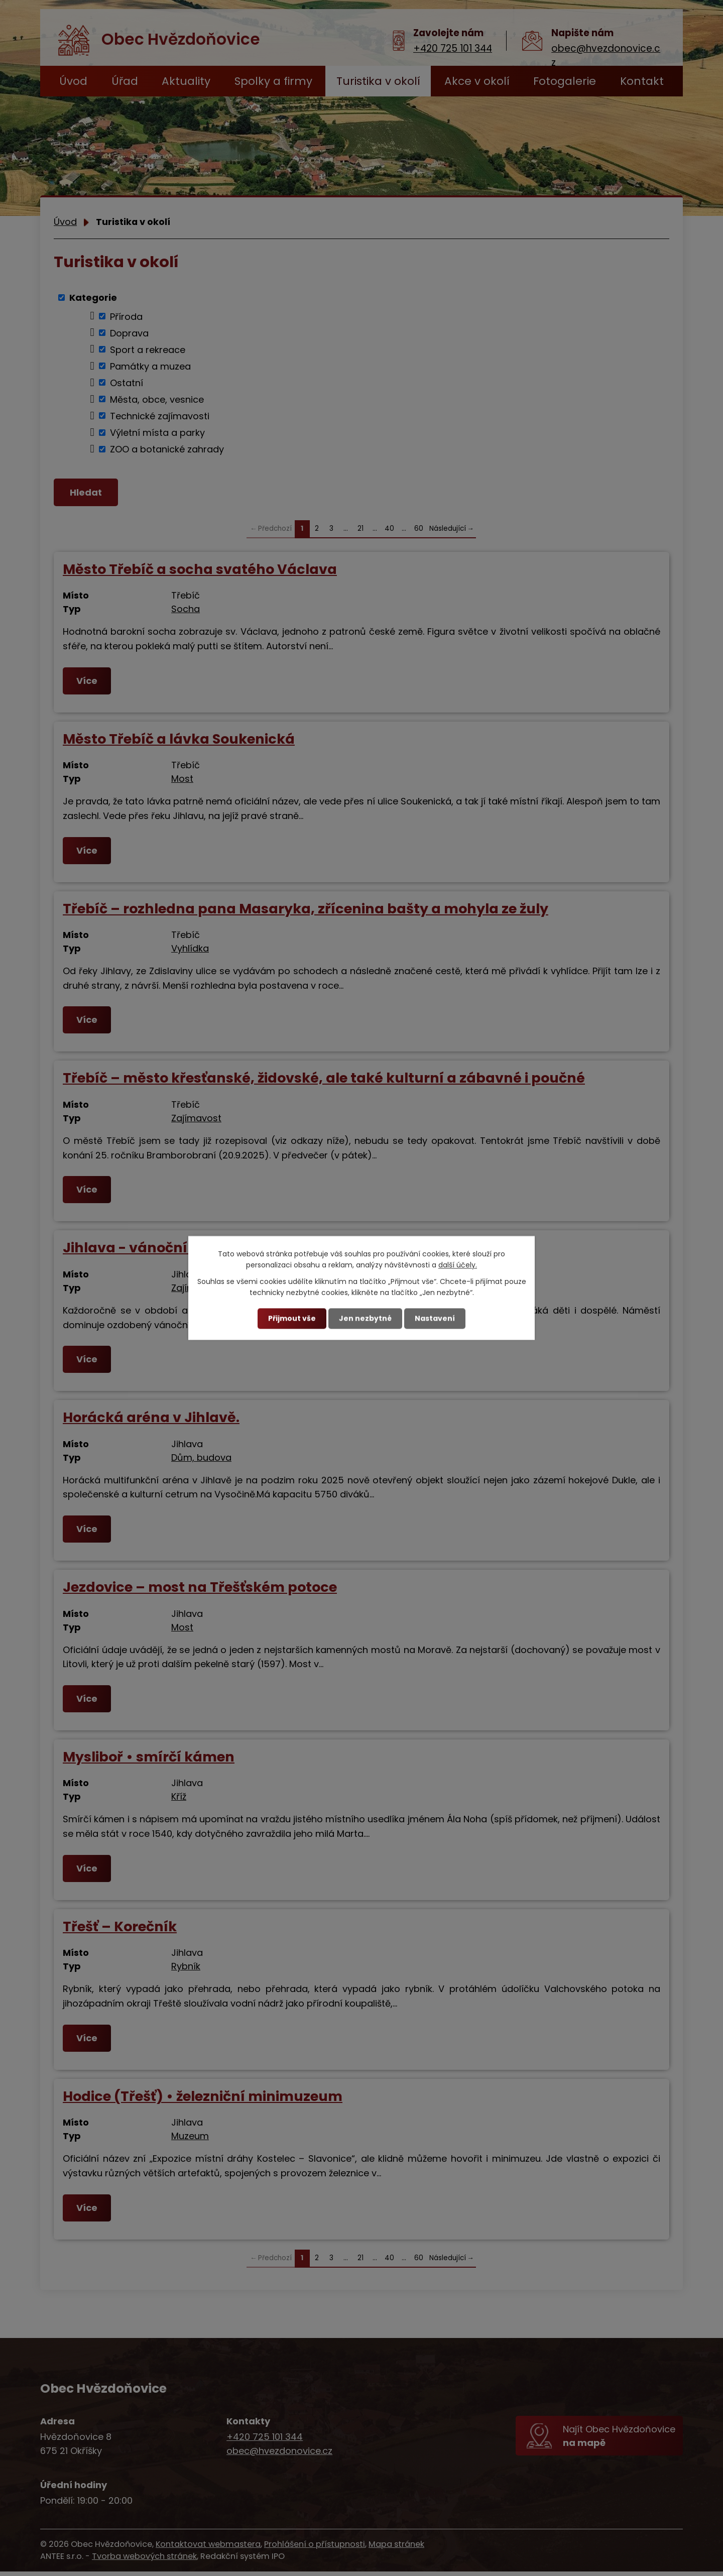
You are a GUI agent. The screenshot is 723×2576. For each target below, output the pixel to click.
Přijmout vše (292, 1318)
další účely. (457, 1265)
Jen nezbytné (365, 1318)
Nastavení (435, 1318)
